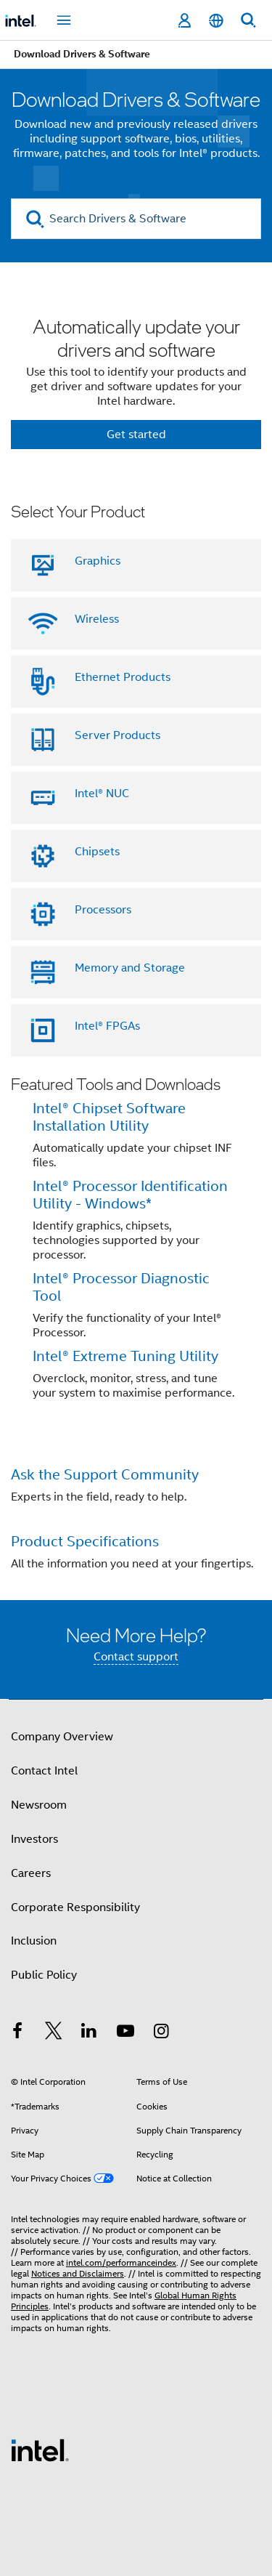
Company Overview (62, 1736)
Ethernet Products (122, 677)
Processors (103, 910)
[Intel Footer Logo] (40, 2449)
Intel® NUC (102, 793)
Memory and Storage (130, 968)
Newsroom (39, 1805)
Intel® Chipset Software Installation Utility (109, 1117)
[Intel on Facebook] (17, 2033)
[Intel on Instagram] (161, 2033)
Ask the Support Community (105, 1475)
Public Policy (44, 1975)
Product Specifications (85, 1542)
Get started (136, 434)
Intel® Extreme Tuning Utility (125, 1356)
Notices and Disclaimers (77, 2273)
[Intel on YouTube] (125, 2033)
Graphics (97, 561)
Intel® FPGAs (107, 1026)
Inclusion (34, 1941)
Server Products (117, 735)
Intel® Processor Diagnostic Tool (121, 1287)
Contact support (136, 1657)
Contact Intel (44, 1771)
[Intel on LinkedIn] (89, 2033)
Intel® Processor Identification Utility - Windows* (130, 1195)
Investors (34, 1839)
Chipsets (97, 851)
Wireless (97, 619)
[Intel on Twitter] (53, 2033)
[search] (35, 219)
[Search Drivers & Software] (136, 218)
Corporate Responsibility (75, 1907)
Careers (31, 1873)
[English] (216, 21)
